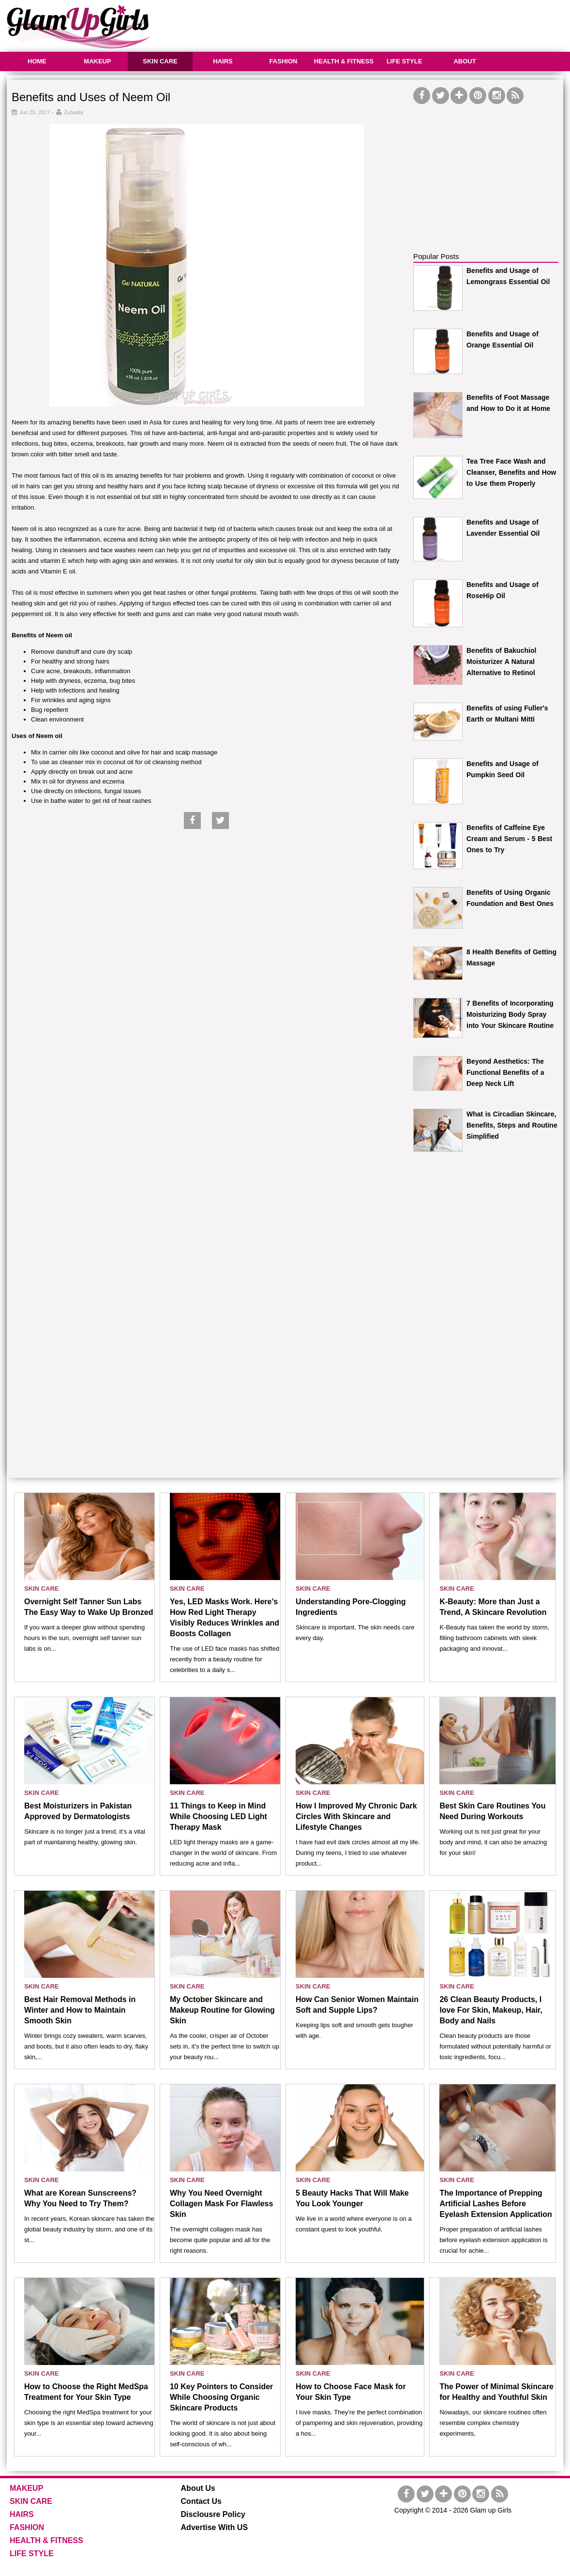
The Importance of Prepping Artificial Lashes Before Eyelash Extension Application (495, 2203)
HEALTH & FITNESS (344, 61)
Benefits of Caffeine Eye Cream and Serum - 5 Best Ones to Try (509, 839)
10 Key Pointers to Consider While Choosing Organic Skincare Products (221, 2397)
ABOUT (464, 61)
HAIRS (222, 61)
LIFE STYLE (404, 61)
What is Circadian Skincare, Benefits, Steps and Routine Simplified (511, 1125)
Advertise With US (214, 2527)
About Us (198, 2488)
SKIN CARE (160, 61)
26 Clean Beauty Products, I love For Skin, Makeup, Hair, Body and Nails (490, 2010)
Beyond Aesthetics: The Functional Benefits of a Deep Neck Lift (505, 1072)
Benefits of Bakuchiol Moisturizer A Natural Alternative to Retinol (501, 662)
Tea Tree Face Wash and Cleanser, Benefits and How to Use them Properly (511, 472)
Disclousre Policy (213, 2514)
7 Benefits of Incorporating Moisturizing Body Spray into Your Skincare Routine (510, 1014)
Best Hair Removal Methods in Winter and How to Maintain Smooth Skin (79, 2010)
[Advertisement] (387, 24)
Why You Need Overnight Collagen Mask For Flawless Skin (221, 2203)
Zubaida (73, 112)
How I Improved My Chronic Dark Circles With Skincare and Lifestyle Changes (356, 1816)
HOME (37, 61)
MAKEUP (97, 61)
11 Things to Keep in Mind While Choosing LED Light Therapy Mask (218, 1816)
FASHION (284, 61)
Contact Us (201, 2501)
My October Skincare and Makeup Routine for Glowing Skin (222, 2010)
